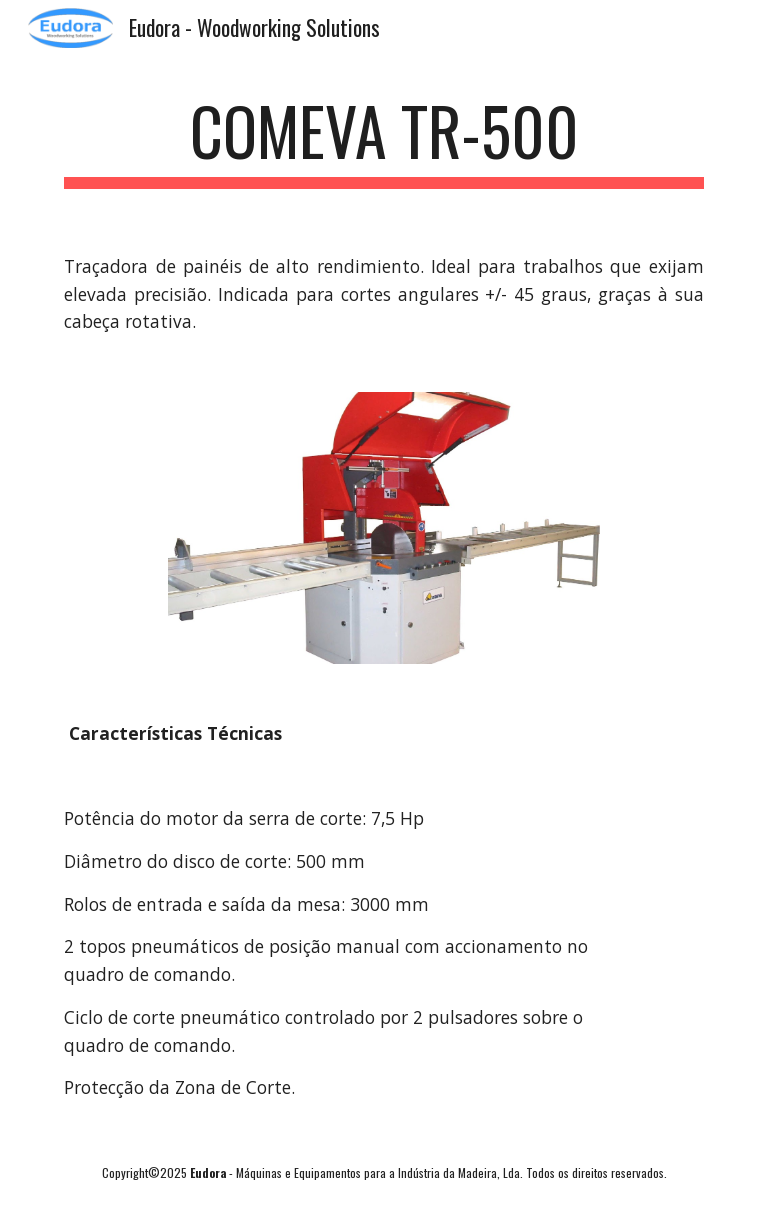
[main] (383, 140)
